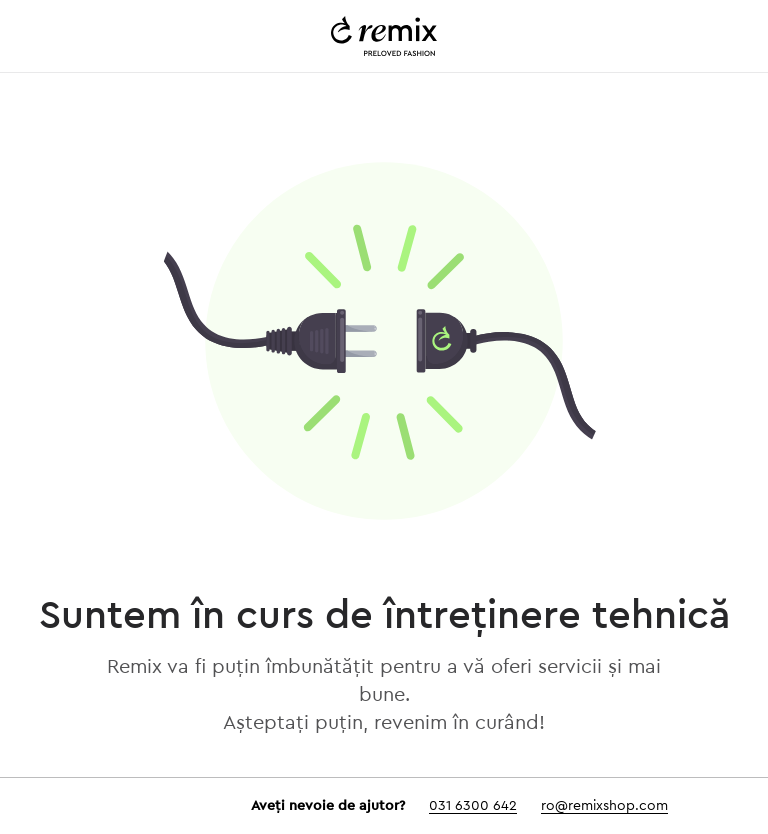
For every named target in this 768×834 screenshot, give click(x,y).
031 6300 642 (473, 806)
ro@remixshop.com (604, 806)
